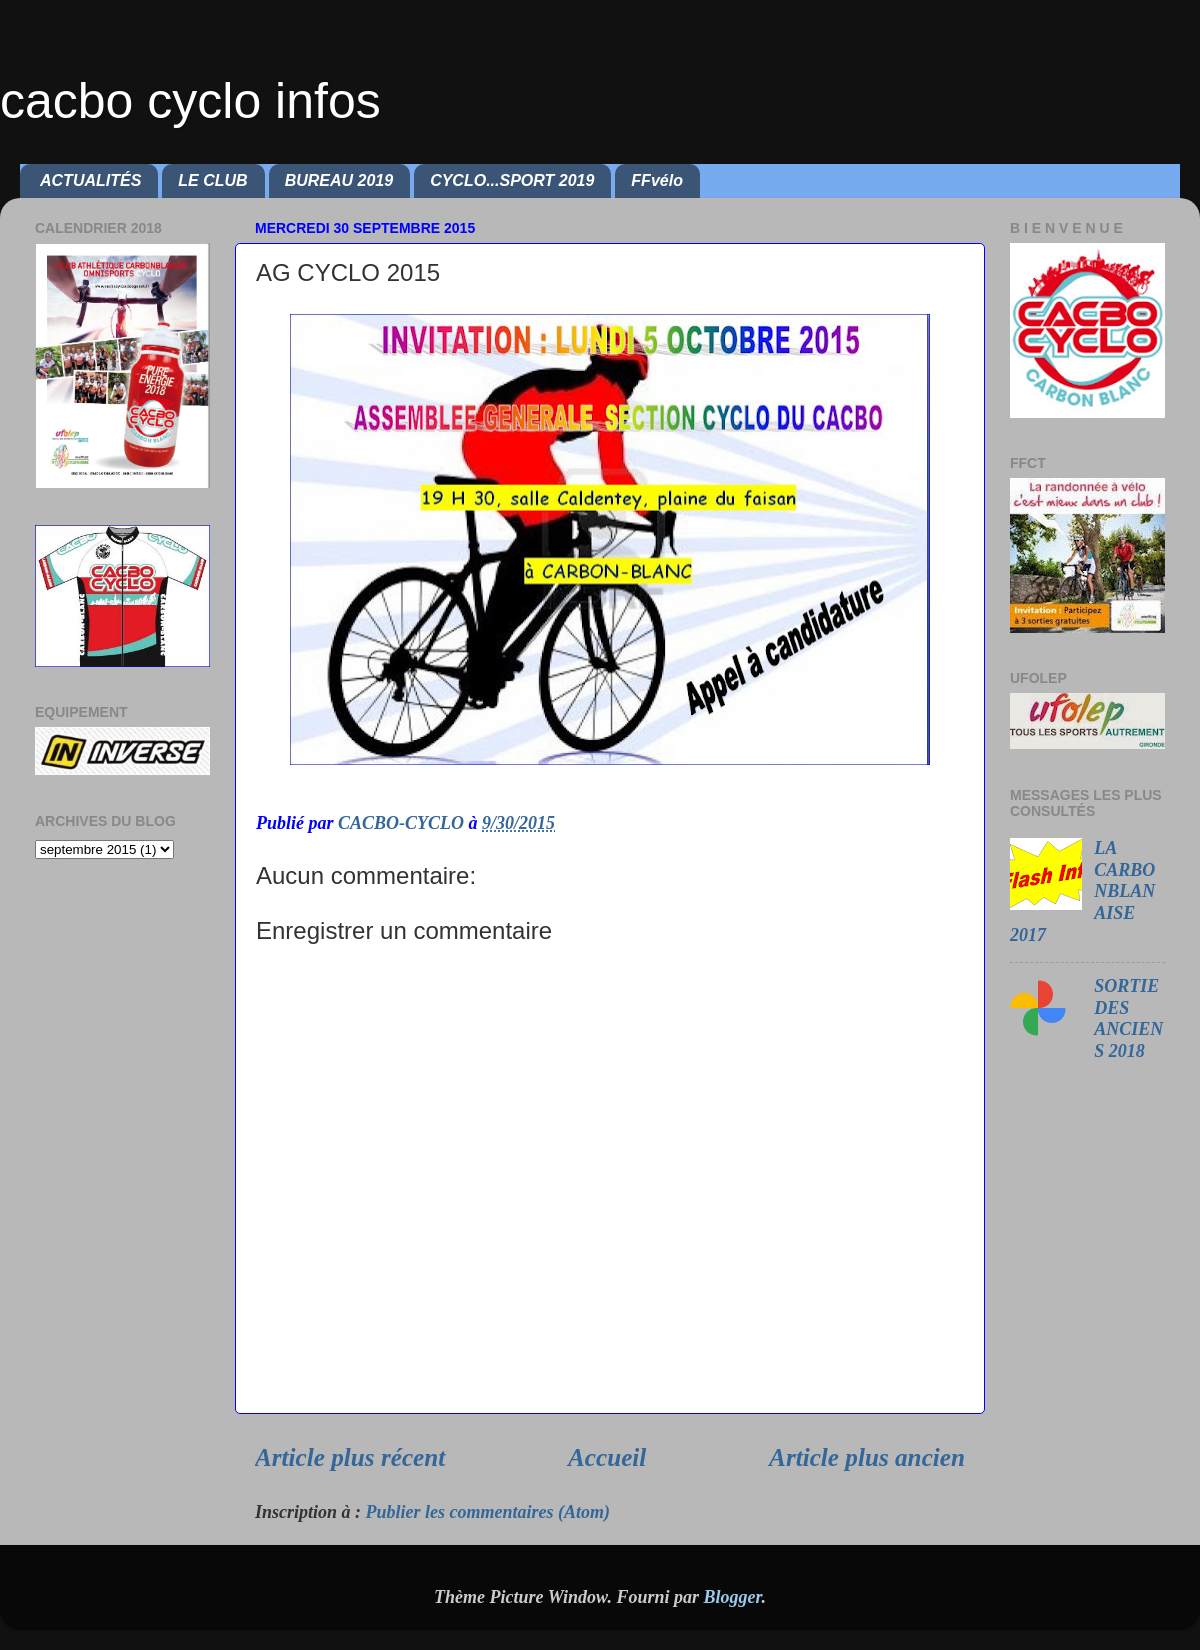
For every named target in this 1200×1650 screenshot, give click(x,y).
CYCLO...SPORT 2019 (512, 180)
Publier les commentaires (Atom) (488, 1512)
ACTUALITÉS (90, 180)
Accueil (607, 1457)
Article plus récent (350, 1457)
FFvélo (657, 180)
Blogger (732, 1597)
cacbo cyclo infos (190, 101)
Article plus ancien (867, 1457)
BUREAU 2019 (339, 180)
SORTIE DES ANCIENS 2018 (1128, 1018)
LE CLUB (212, 180)
